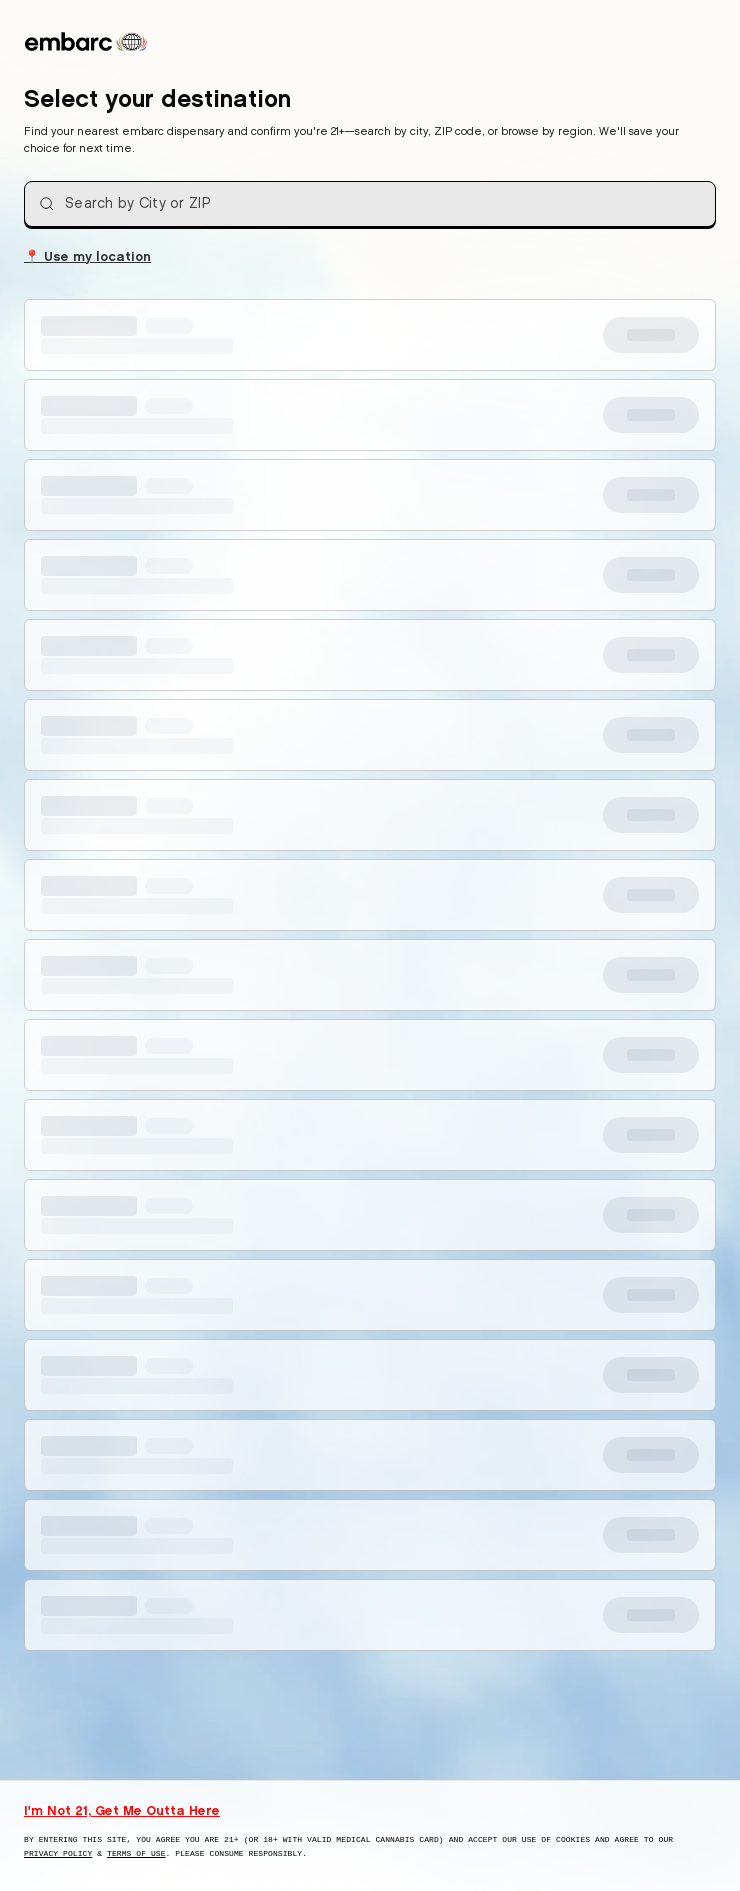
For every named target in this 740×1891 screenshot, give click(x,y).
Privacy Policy (58, 1853)
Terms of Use (136, 1853)
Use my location (87, 255)
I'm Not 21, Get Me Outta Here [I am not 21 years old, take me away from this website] (122, 1810)
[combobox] (370, 204)
